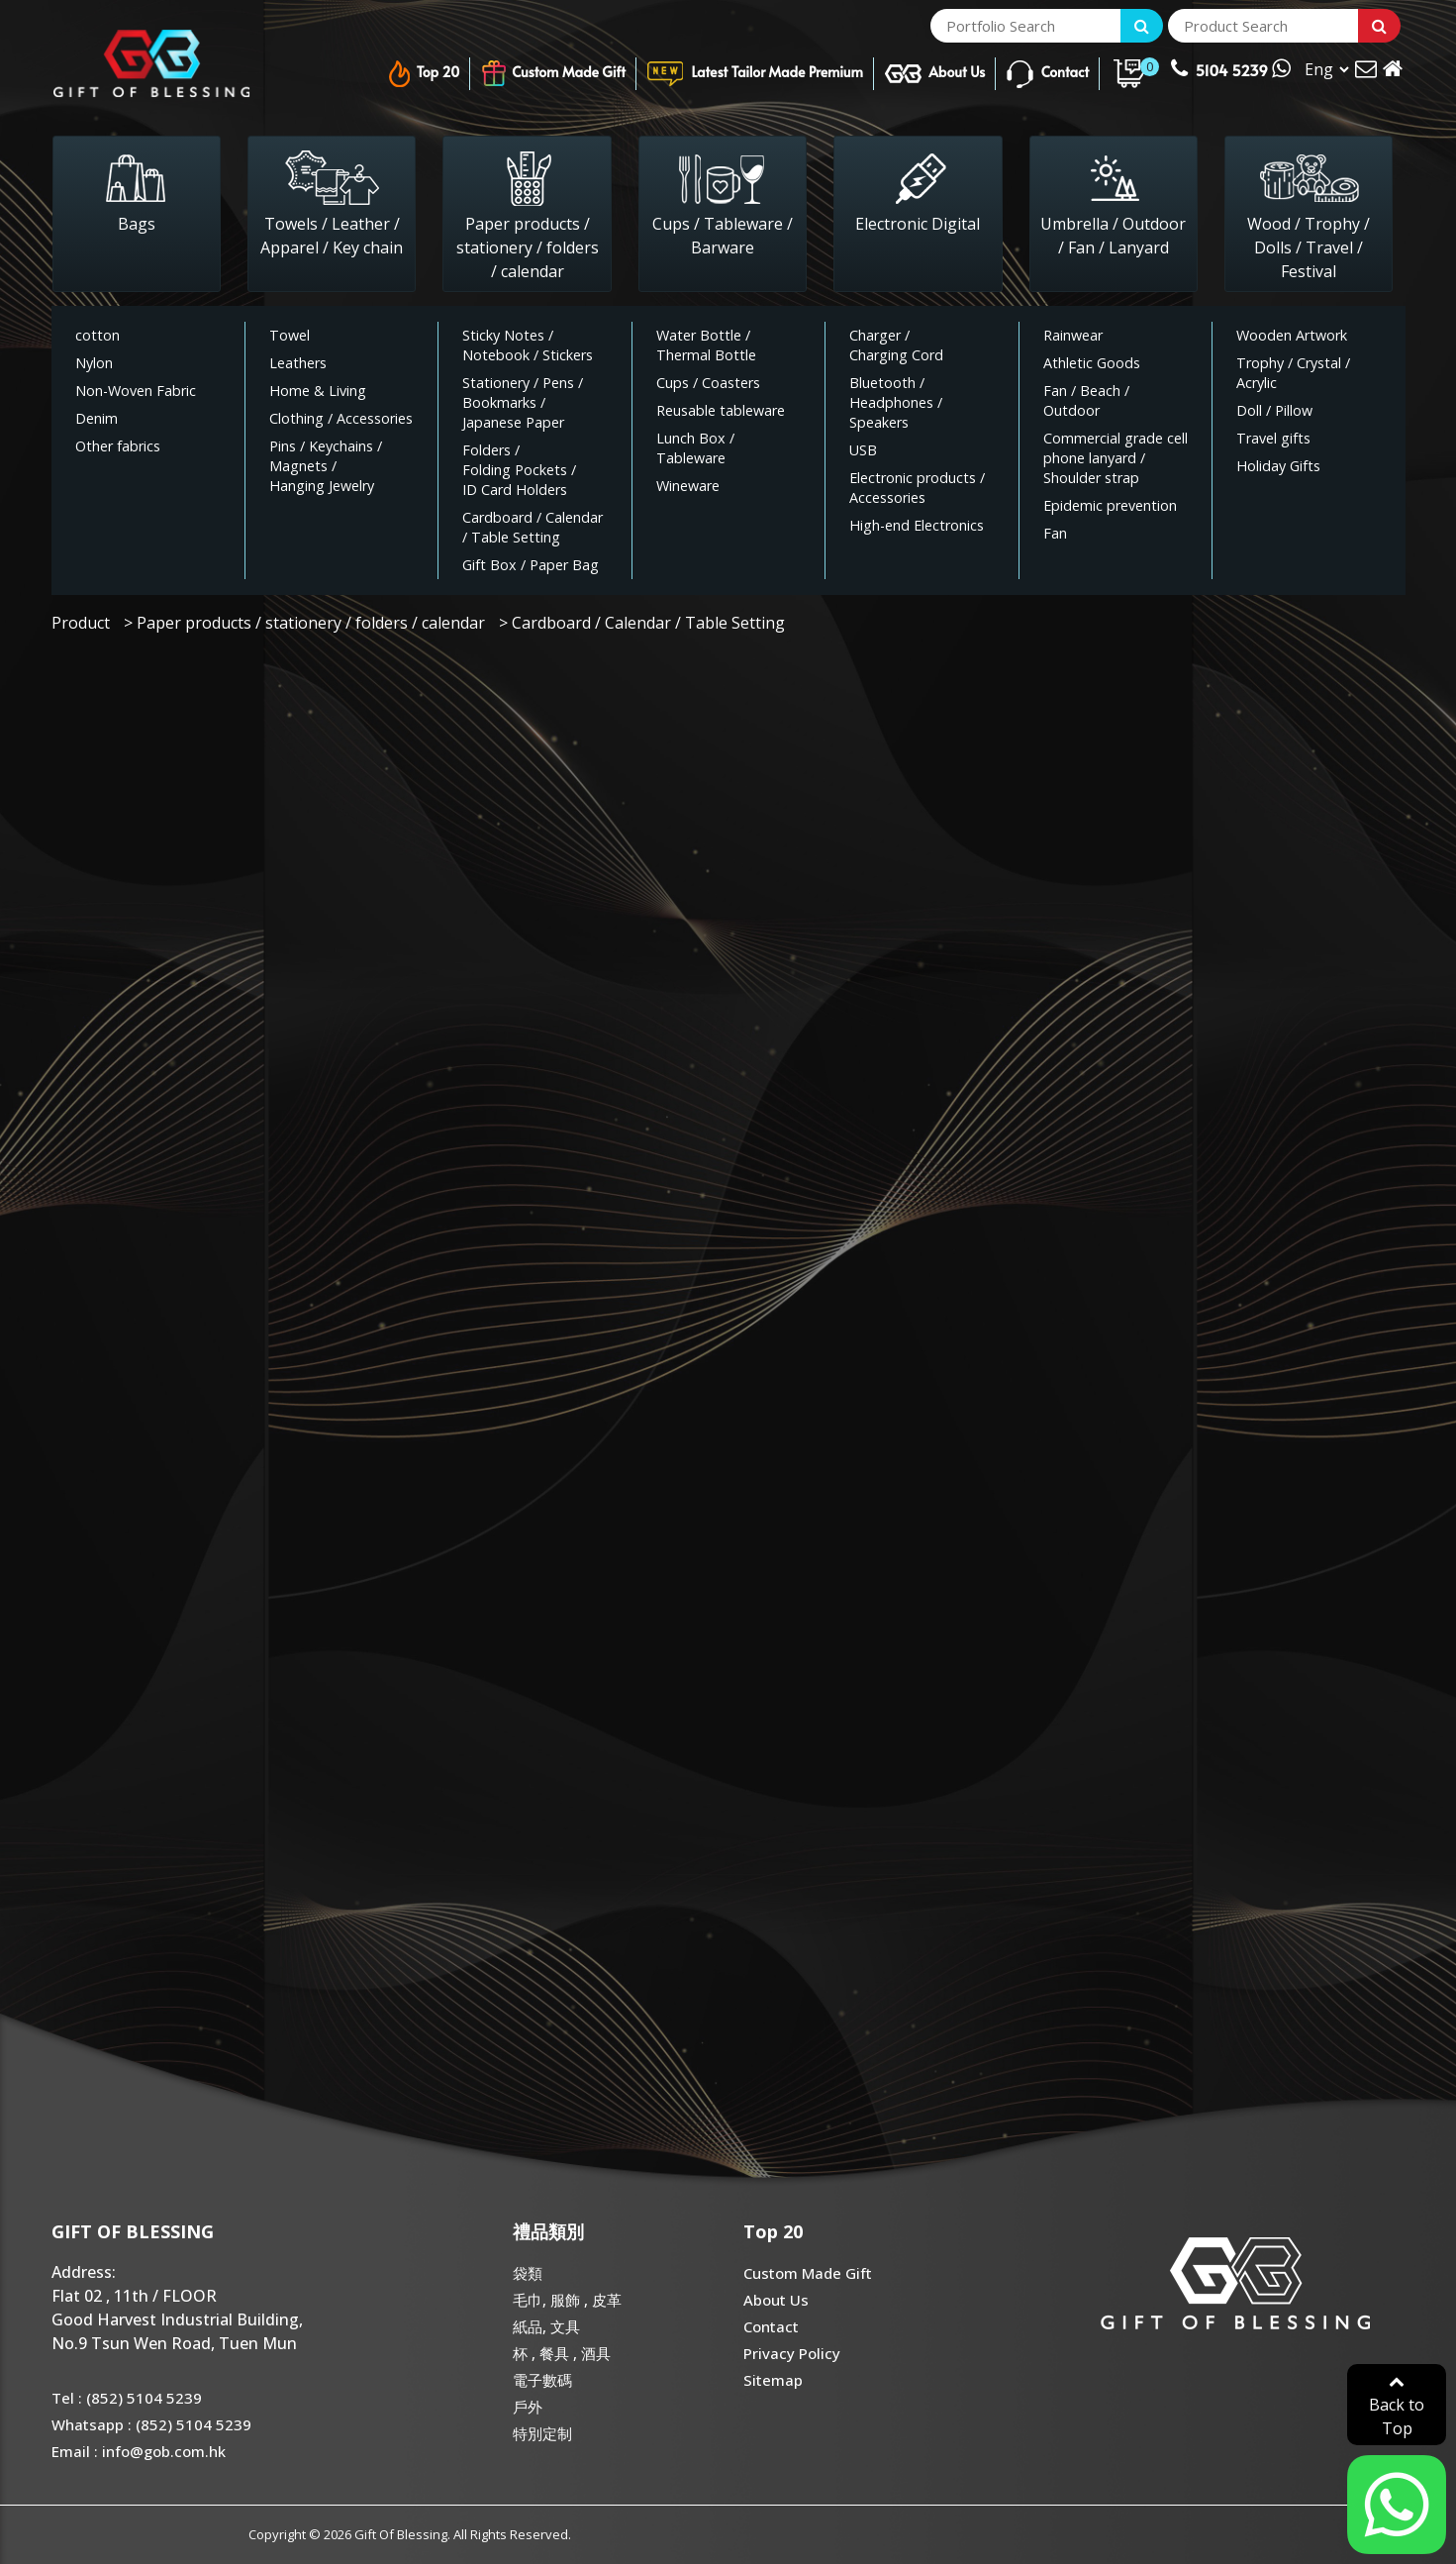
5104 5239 (1230, 68)
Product (80, 623)
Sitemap (773, 2380)
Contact (1047, 73)
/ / (527, 345)
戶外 (527, 2406)
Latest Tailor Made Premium (754, 73)
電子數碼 (542, 2380)
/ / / (325, 466)
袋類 (527, 2273)
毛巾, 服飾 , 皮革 (567, 2300)
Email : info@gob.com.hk (138, 2451)
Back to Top (1396, 2406)
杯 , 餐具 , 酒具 (562, 2353)
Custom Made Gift (553, 73)
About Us (935, 73)
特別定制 (542, 2433)
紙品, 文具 (546, 2326)
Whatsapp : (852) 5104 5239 (151, 2424)
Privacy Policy (791, 2353)
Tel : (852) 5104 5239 (126, 2398)
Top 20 (422, 73)
